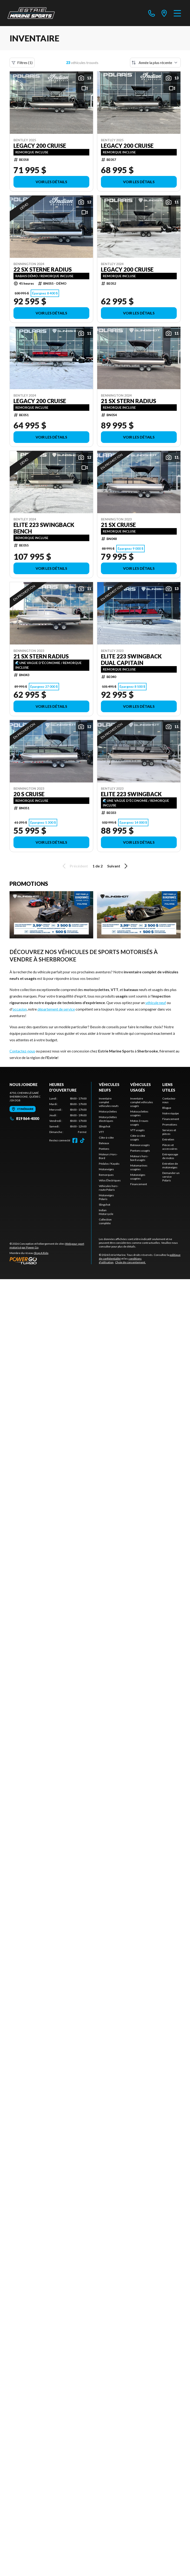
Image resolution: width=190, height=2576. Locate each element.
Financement (138, 1184)
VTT (101, 1132)
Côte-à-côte (106, 1137)
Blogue (166, 1107)
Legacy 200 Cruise (39, 145)
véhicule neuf (155, 1002)
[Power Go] (50, 1260)
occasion (20, 1009)
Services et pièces (169, 1132)
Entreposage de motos (170, 1156)
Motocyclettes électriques (108, 1119)
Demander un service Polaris (171, 1176)
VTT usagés (137, 1130)
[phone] (151, 13)
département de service (56, 1009)
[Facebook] (75, 1140)
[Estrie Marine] (31, 13)
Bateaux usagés (140, 1145)
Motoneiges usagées (137, 1176)
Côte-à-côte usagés (137, 1137)
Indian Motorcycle (106, 1212)
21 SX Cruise (118, 525)
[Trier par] (155, 62)
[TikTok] (82, 1140)
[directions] (164, 13)
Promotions (169, 1124)
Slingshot (104, 1126)
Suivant (118, 866)
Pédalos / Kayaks (109, 1163)
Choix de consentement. (130, 1262)
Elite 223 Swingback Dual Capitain (131, 659)
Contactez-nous (22, 1051)
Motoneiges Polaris (106, 1197)
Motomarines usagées (138, 1167)
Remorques (106, 1175)
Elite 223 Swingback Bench (43, 528)
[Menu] (177, 13)
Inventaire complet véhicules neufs (109, 1102)
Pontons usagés (140, 1150)
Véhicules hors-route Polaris (108, 1187)
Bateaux (104, 1143)
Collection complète (105, 1221)
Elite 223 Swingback (131, 794)
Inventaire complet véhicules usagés (141, 1102)
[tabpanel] (68, 1115)
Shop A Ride (41, 1253)
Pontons (104, 1148)
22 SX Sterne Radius (42, 269)
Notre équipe (170, 1113)
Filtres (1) (22, 62)
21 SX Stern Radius (128, 401)
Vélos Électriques (110, 1180)
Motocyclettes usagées (139, 1113)
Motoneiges (106, 1169)
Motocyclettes (108, 1111)
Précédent (74, 866)
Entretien (168, 1139)
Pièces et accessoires (169, 1146)
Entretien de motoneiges (170, 1165)
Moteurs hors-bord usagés (139, 1158)
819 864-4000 (24, 1118)
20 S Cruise (28, 794)
